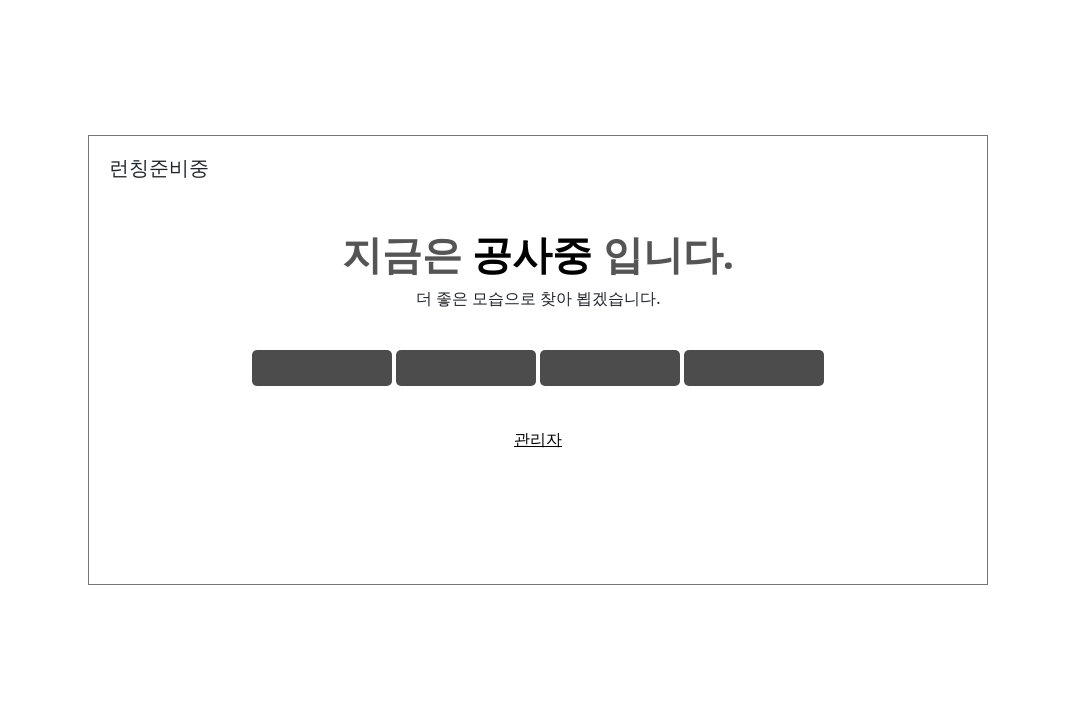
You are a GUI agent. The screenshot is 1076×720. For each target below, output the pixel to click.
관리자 (538, 439)
